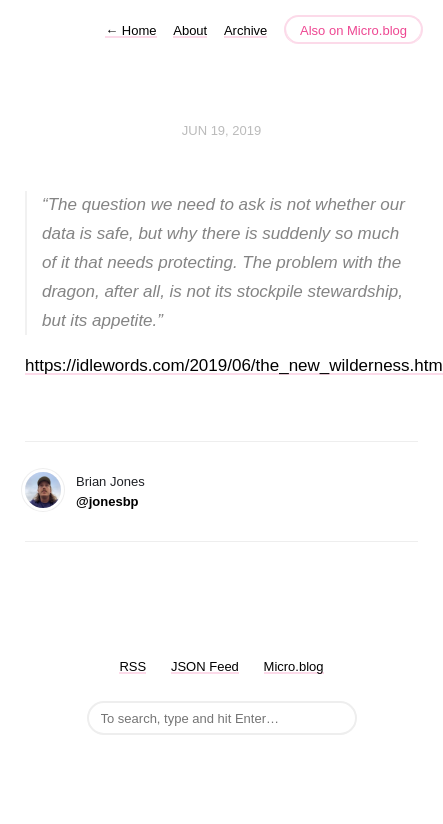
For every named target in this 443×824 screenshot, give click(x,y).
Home (130, 30)
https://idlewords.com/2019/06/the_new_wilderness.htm (234, 365)
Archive (245, 30)
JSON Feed (205, 666)
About (190, 30)
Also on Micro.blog (353, 30)
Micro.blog (294, 666)
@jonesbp (107, 501)
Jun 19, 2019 (222, 130)
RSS (132, 666)
